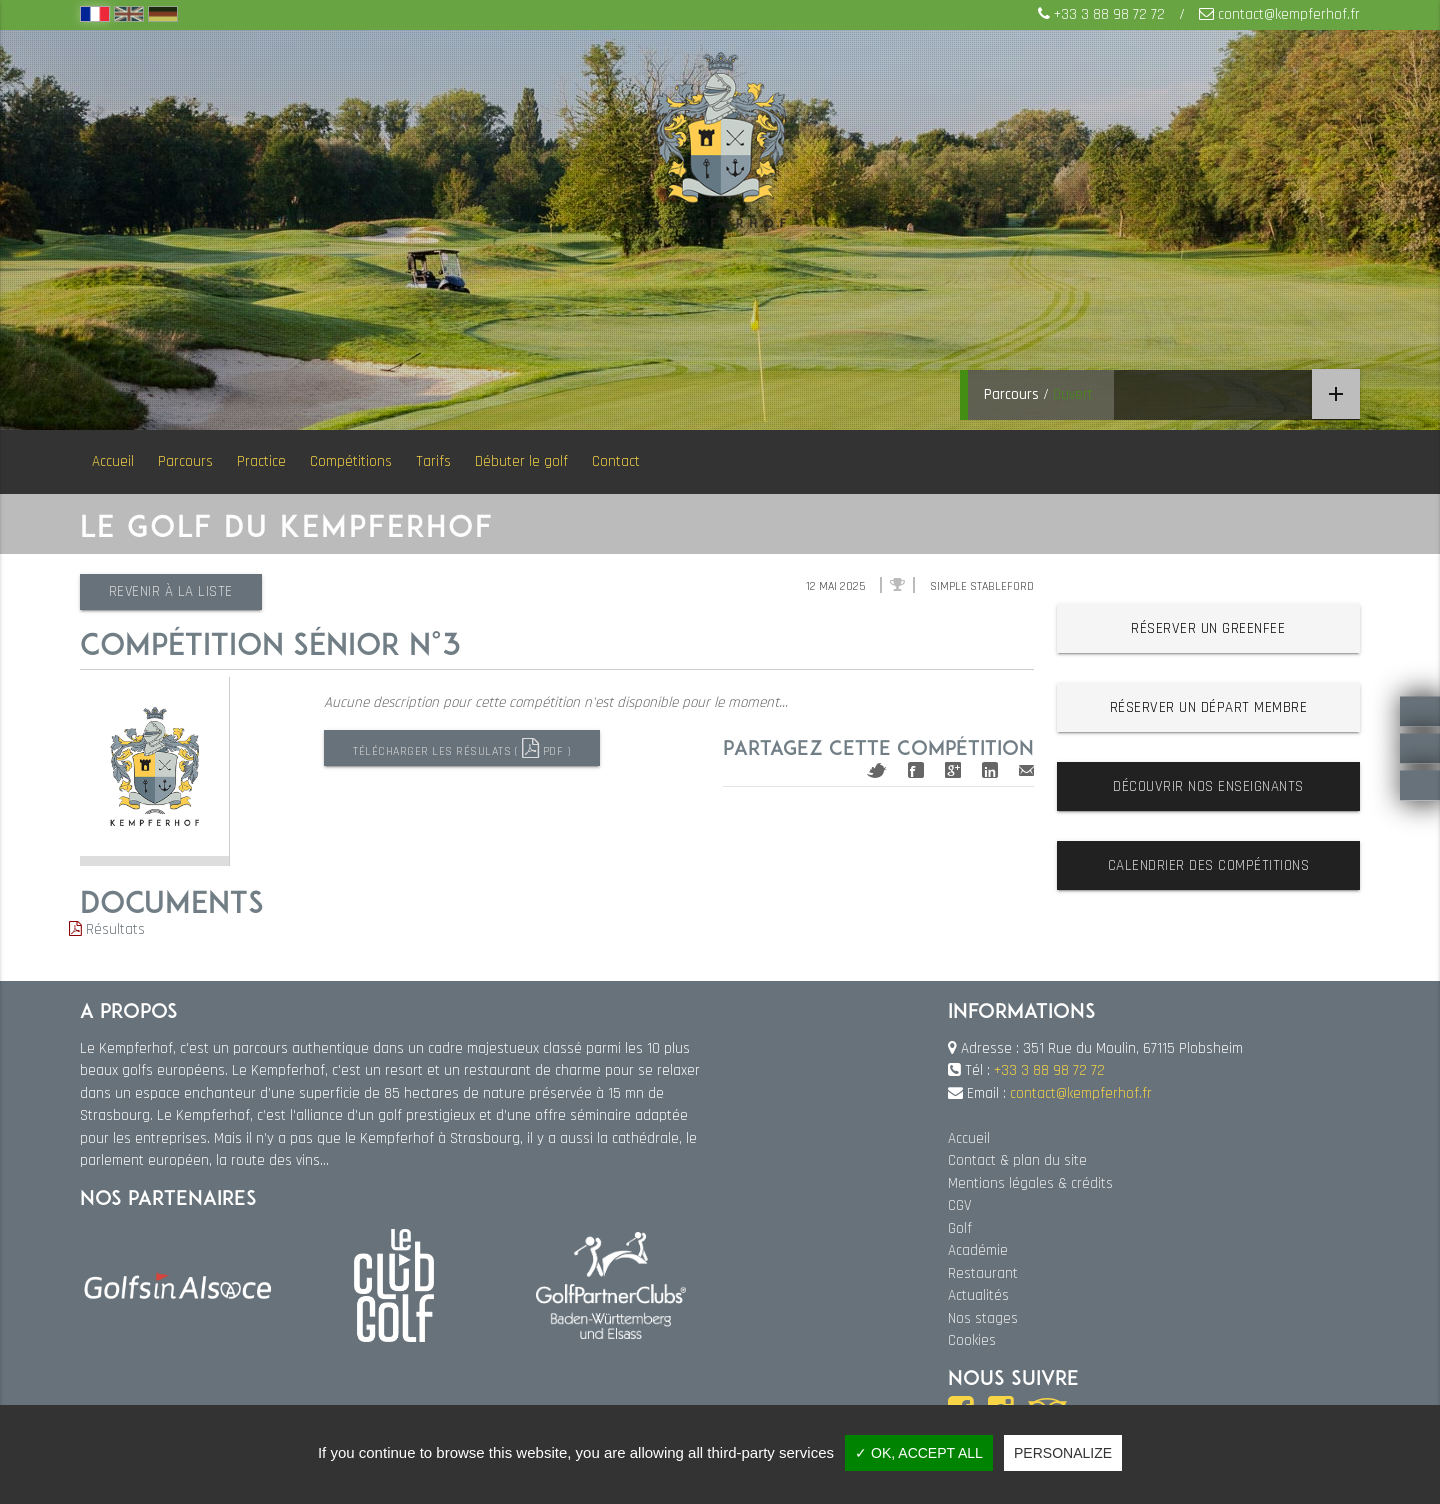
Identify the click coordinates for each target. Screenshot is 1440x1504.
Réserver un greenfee (1208, 628)
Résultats (107, 929)
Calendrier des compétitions (1209, 865)
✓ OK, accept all (919, 1453)
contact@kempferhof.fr (1289, 14)
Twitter (877, 770)
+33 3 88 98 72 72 (1109, 14)
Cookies (972, 1340)
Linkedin (990, 770)
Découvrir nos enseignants (1208, 786)
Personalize (1063, 1453)
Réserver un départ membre (1209, 707)
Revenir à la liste (172, 591)
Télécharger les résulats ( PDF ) (463, 748)
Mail (1026, 770)
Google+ (953, 770)
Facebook (916, 770)
